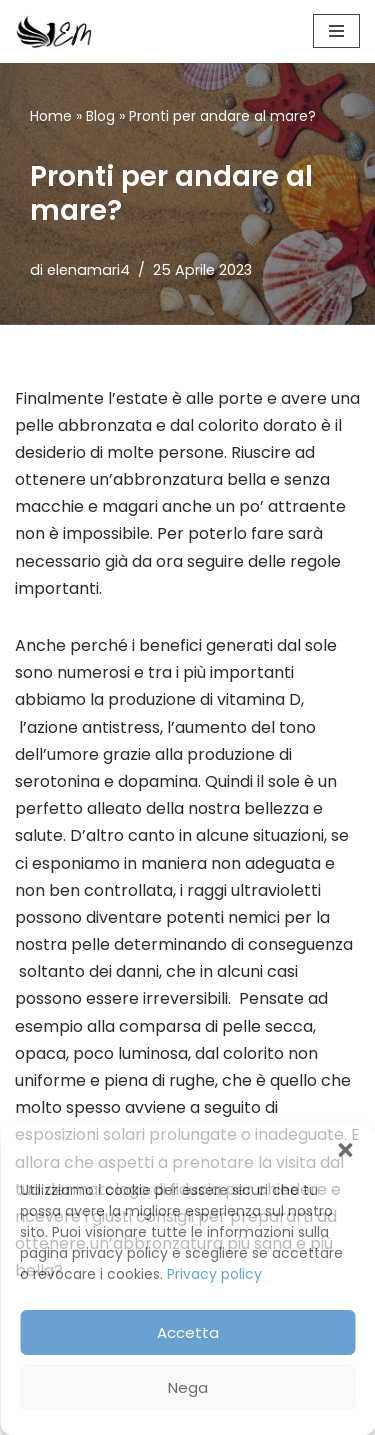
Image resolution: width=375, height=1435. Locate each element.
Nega (188, 1387)
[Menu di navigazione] (336, 31)
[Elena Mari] (53, 31)
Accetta (188, 1332)
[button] (345, 1150)
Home (51, 116)
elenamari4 (88, 270)
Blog (100, 116)
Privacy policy (214, 1274)
